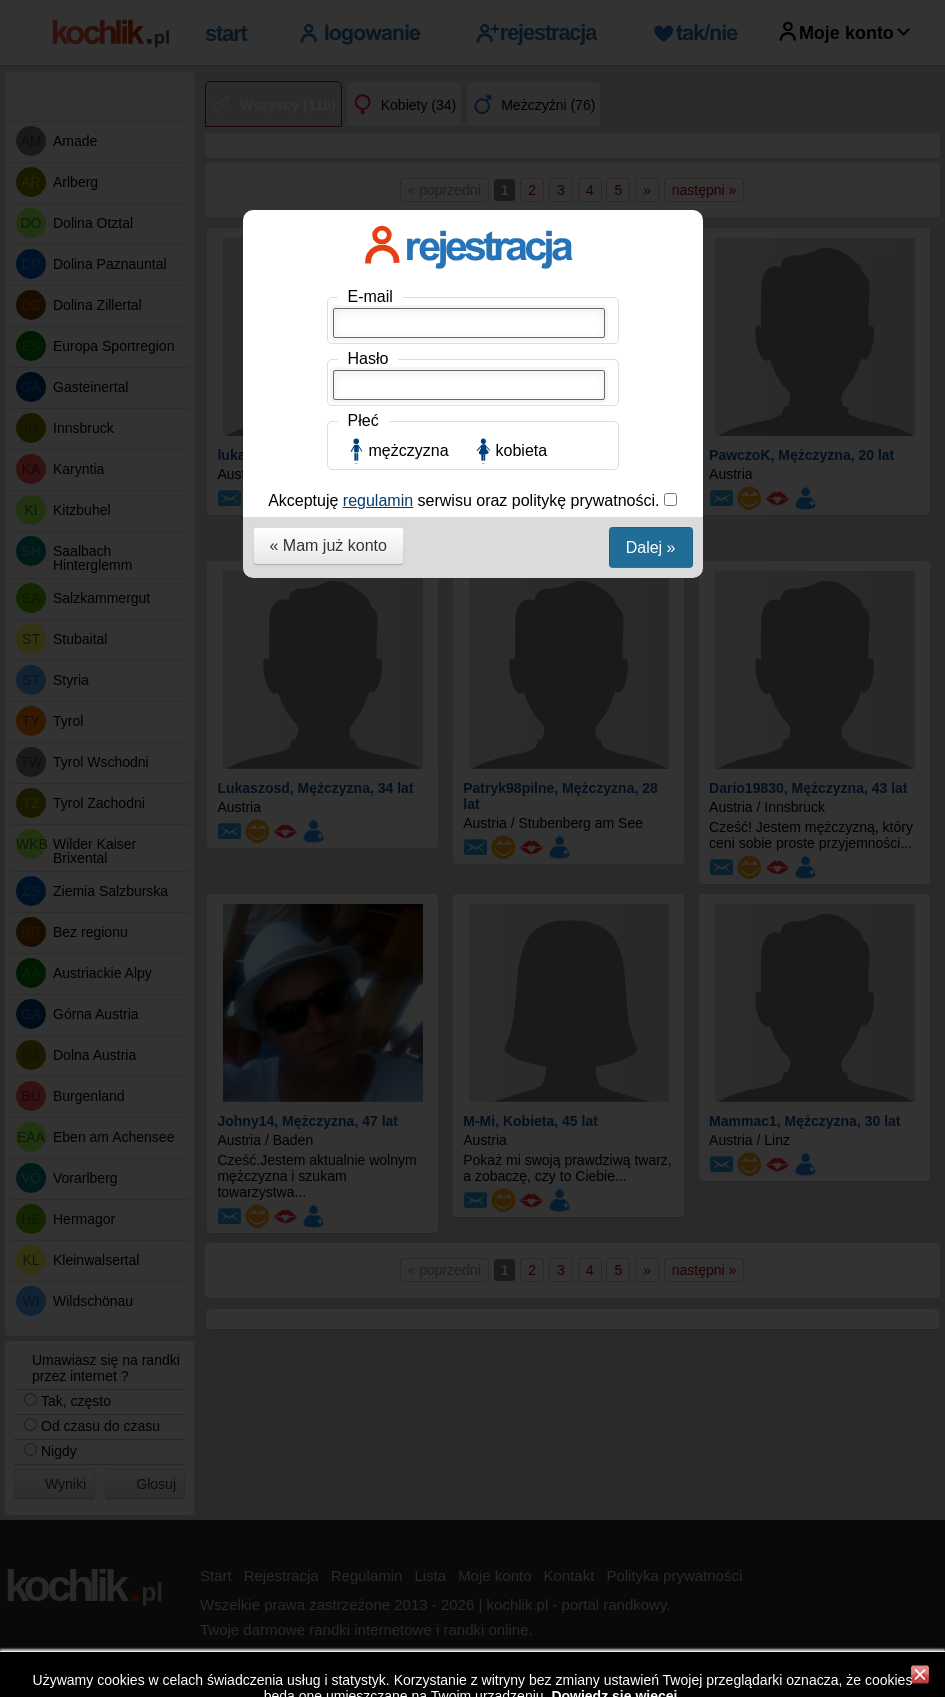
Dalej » (651, 547)
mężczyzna (409, 450)
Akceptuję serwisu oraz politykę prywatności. (466, 500)
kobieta (522, 450)
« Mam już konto (328, 545)
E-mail (370, 296)
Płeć (363, 420)
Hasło (368, 358)
